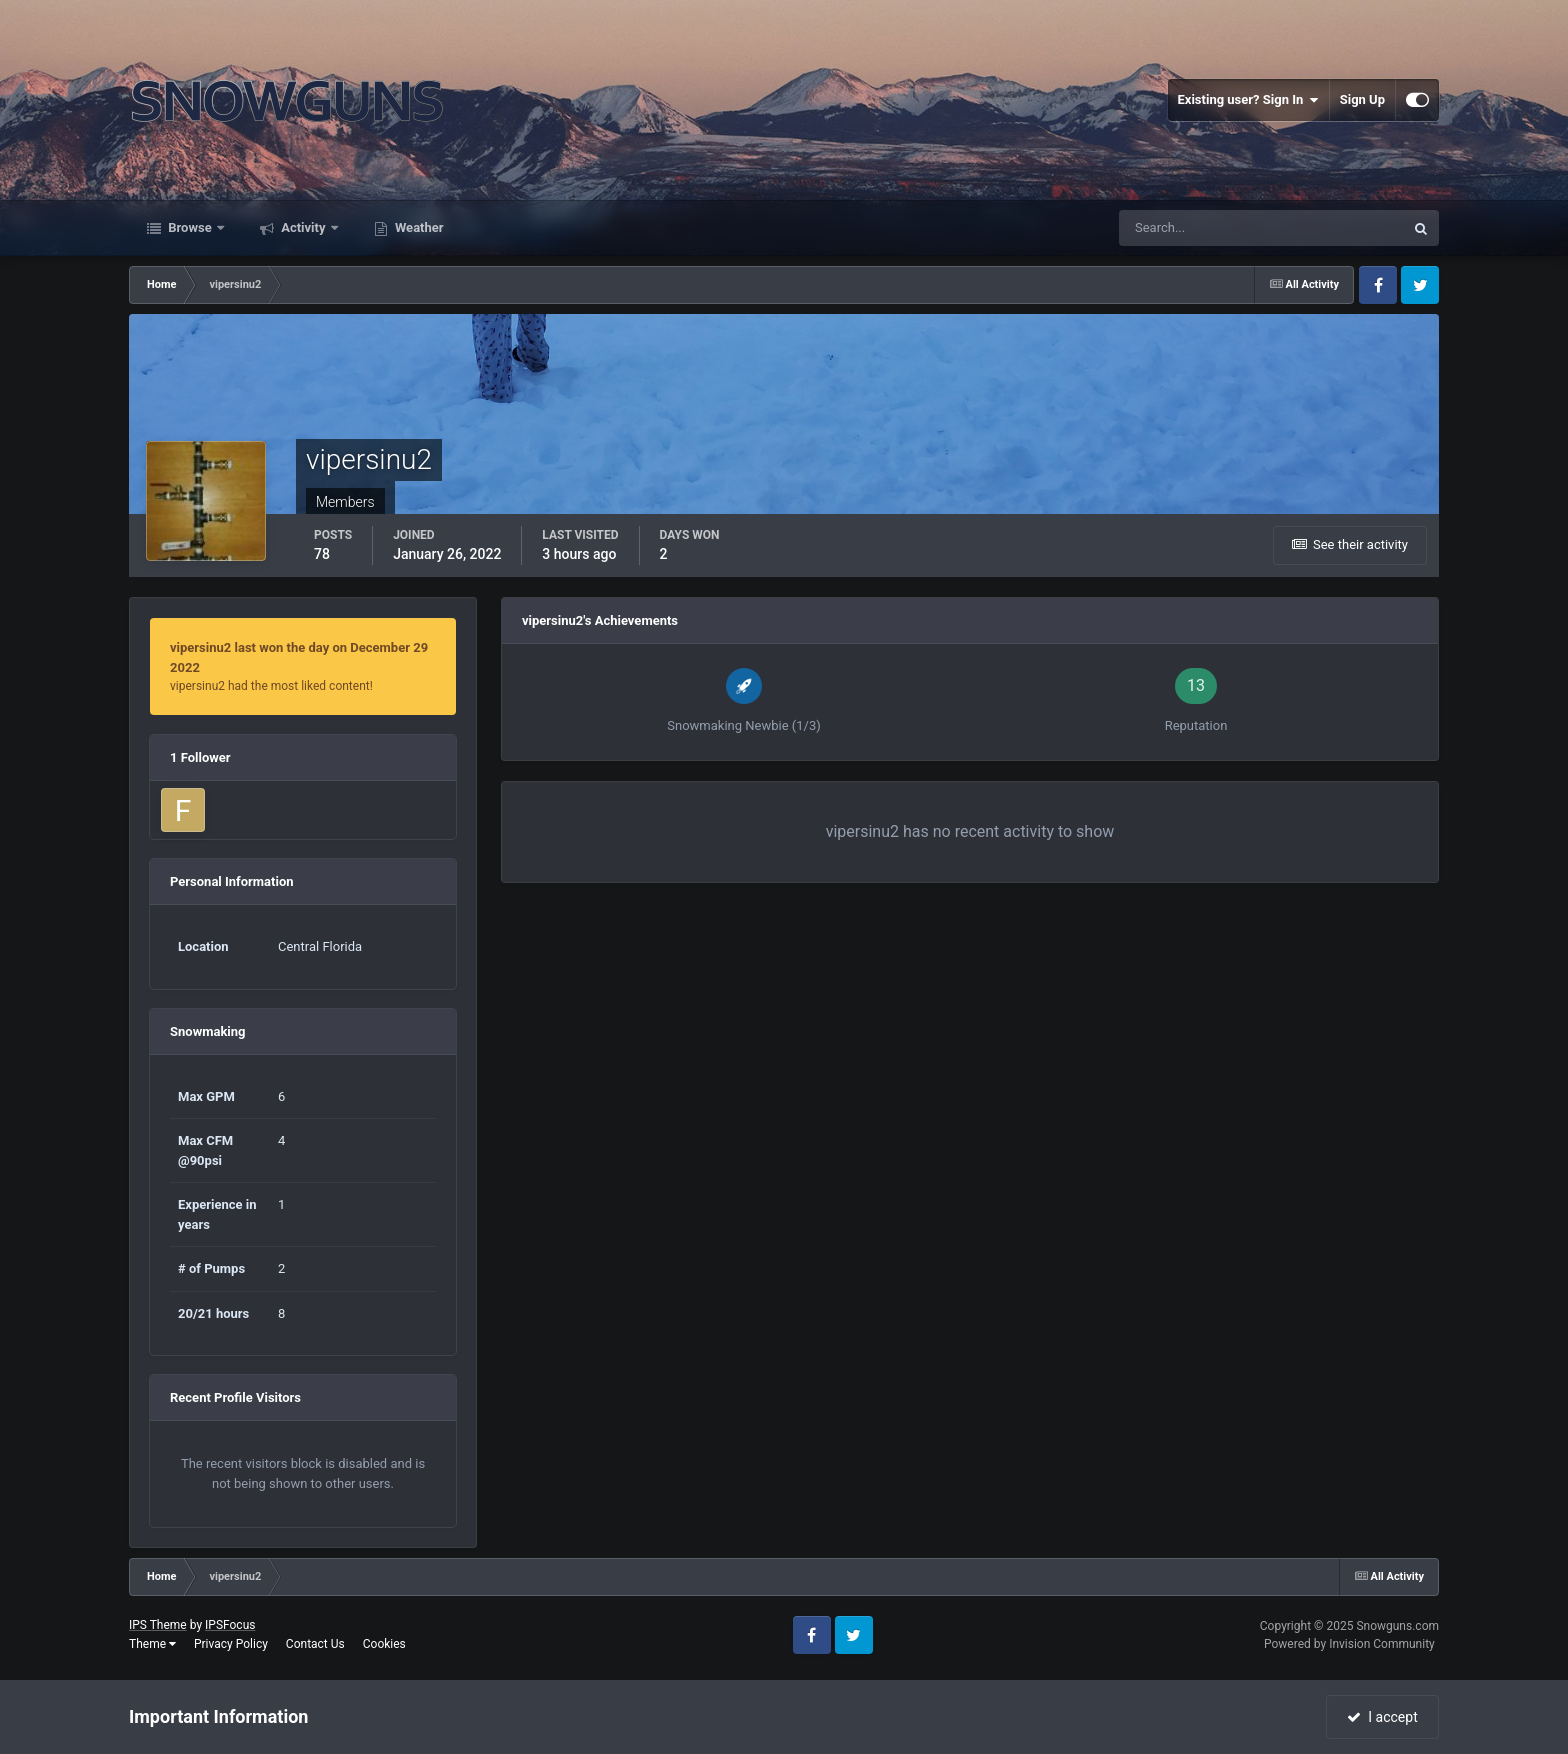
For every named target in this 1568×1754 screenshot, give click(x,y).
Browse (190, 227)
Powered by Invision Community (1349, 1644)
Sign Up (1362, 99)
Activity (303, 227)
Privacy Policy (231, 1644)
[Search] (1200, 228)
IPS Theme (158, 1625)
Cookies (384, 1644)
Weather (418, 227)
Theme (152, 1644)
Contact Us (315, 1644)
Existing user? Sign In (1248, 100)
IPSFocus (230, 1625)
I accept (1382, 1717)
